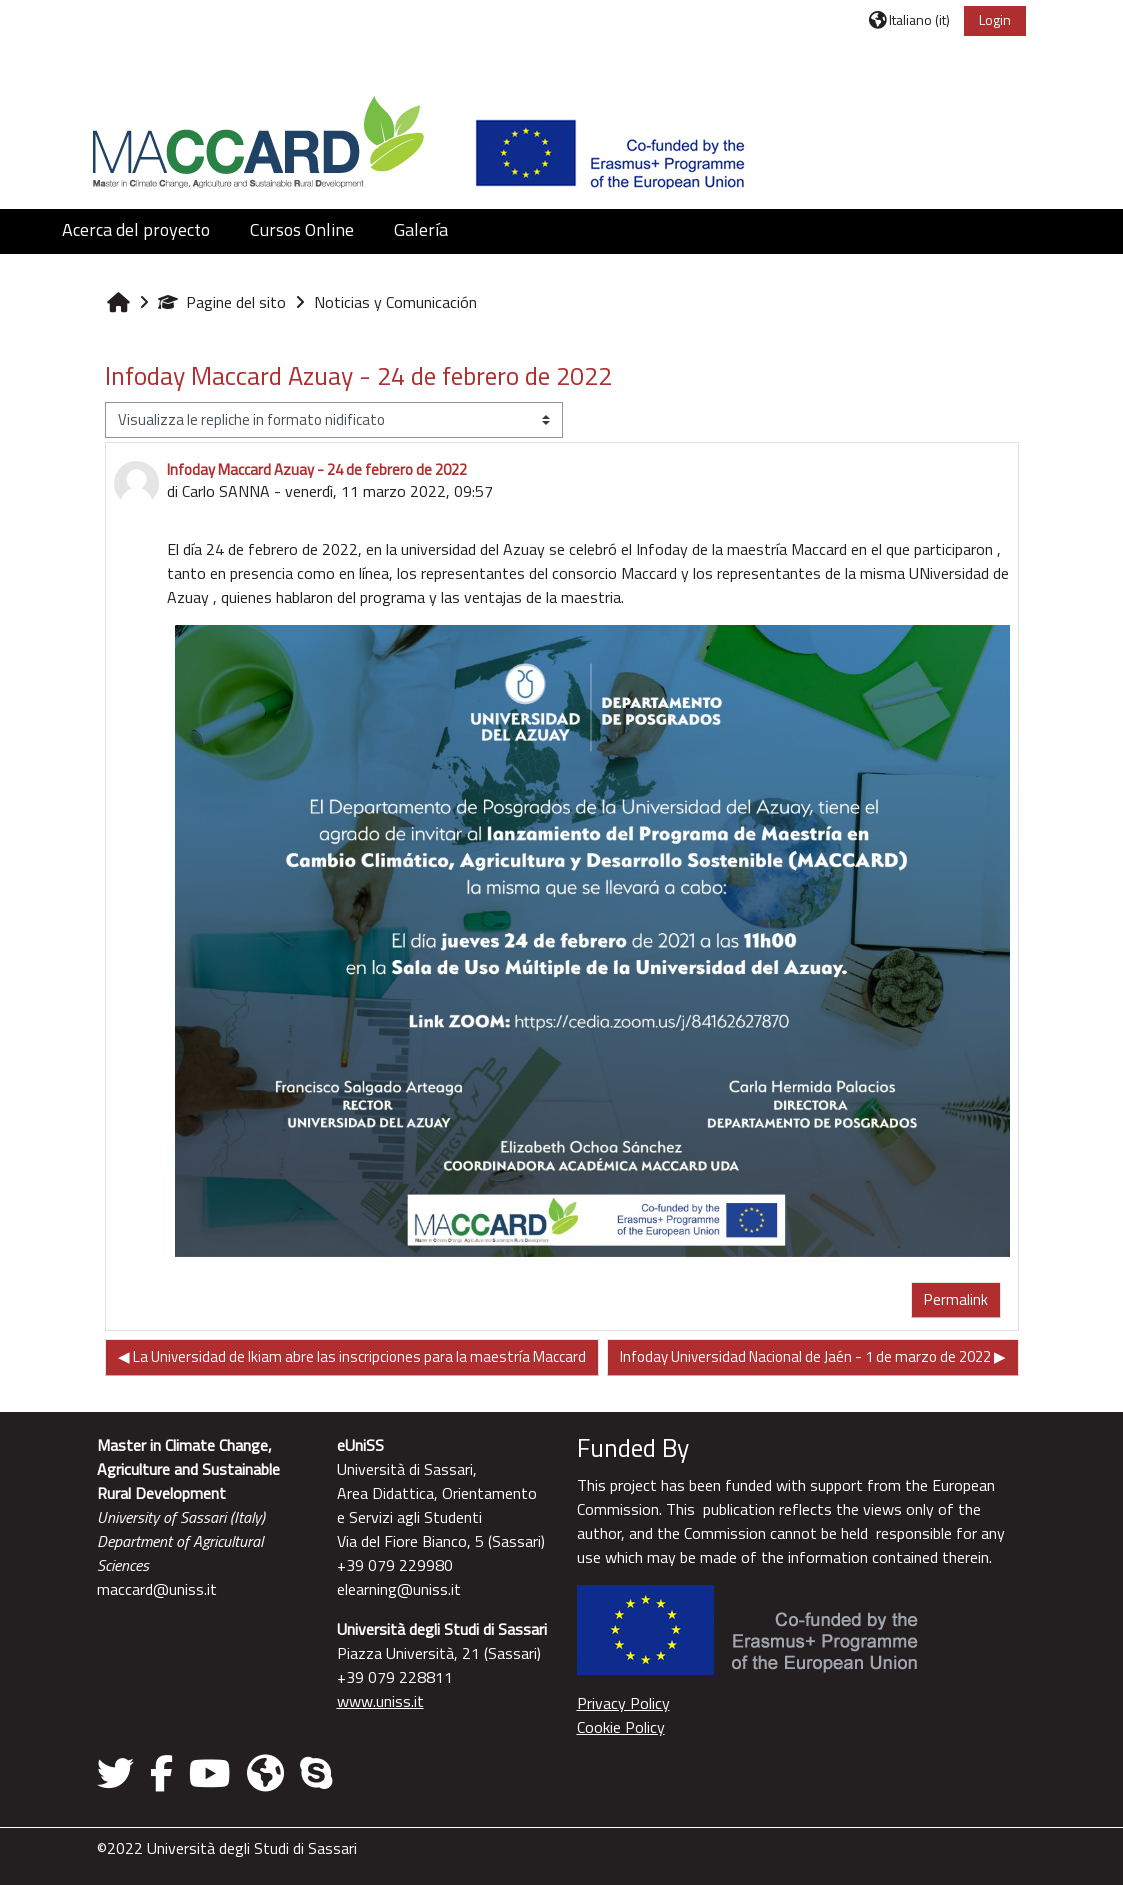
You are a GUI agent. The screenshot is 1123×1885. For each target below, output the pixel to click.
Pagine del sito (222, 302)
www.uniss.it (380, 1701)
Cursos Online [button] (302, 229)
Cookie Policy (621, 1727)
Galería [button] (421, 229)
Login (995, 19)
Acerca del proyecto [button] (136, 229)
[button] (909, 19)
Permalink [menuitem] (956, 1299)
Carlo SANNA (226, 491)
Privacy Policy (623, 1703)
